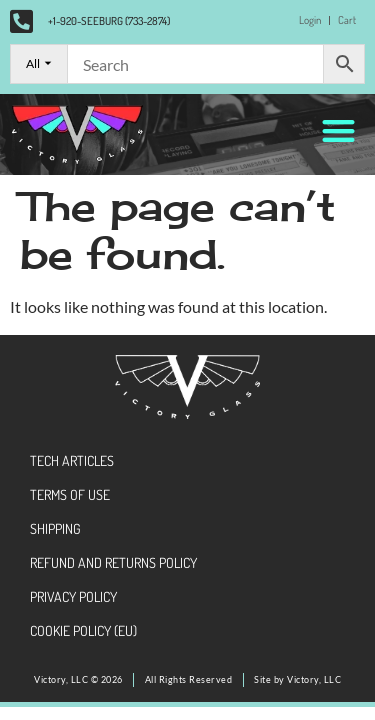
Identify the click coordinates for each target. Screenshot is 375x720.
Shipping (55, 528)
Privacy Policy (73, 596)
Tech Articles (72, 460)
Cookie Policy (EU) (83, 630)
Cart (347, 20)
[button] (339, 130)
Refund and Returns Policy (113, 562)
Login (310, 20)
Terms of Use (70, 494)
